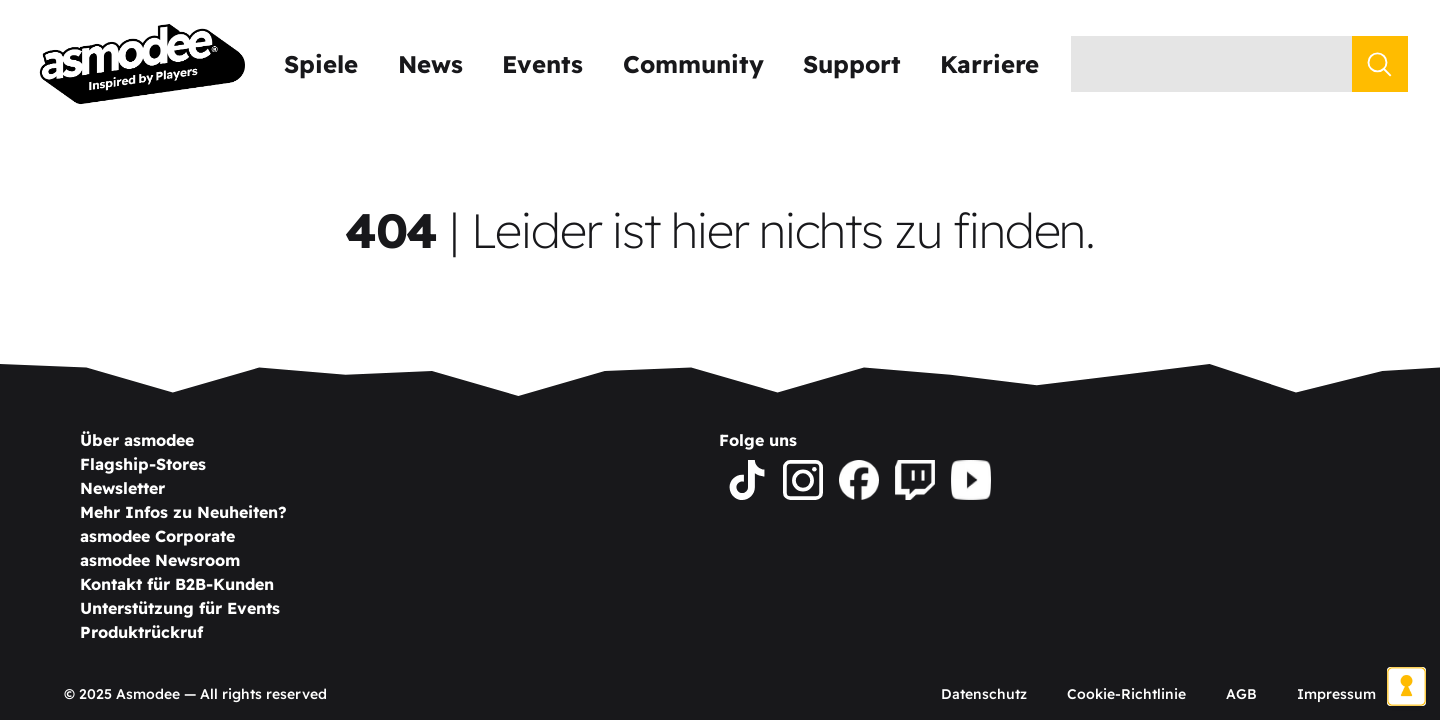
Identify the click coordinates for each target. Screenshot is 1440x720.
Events (542, 64)
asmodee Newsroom (160, 560)
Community (693, 64)
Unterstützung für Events (180, 608)
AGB (1241, 694)
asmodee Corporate (157, 536)
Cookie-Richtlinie (1126, 694)
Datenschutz (984, 694)
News (430, 64)
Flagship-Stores (143, 464)
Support (852, 64)
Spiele (321, 64)
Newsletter (122, 488)
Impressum (1336, 694)
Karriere (989, 64)
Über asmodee (137, 440)
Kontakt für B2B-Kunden (177, 584)
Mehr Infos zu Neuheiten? (183, 512)
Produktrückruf (141, 632)
